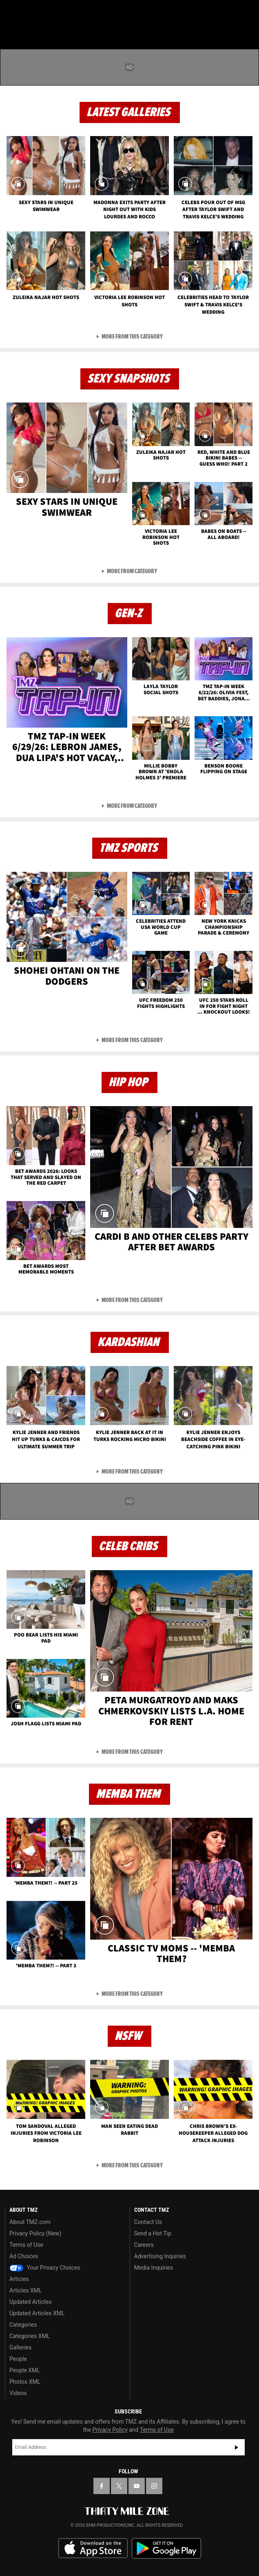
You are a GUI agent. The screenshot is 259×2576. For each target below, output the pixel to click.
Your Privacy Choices (44, 2267)
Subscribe (236, 2447)
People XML (24, 2370)
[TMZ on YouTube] (136, 2486)
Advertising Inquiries (160, 2256)
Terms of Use (26, 2245)
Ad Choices (23, 2256)
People (18, 2359)
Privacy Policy (110, 2429)
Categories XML (29, 2336)
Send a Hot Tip (152, 2233)
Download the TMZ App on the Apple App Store (93, 2548)
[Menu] (11, 11)
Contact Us (148, 2222)
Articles (19, 2279)
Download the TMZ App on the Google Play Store (166, 2548)
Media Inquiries (153, 2267)
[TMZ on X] (119, 2486)
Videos (18, 2393)
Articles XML (25, 2290)
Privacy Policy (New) (35, 2233)
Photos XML (24, 2381)
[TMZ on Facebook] (101, 2486)
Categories (23, 2324)
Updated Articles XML (36, 2313)
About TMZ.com (30, 2222)
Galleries (20, 2347)
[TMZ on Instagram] (154, 2486)
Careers (144, 2245)
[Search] (247, 11)
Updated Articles (30, 2302)
